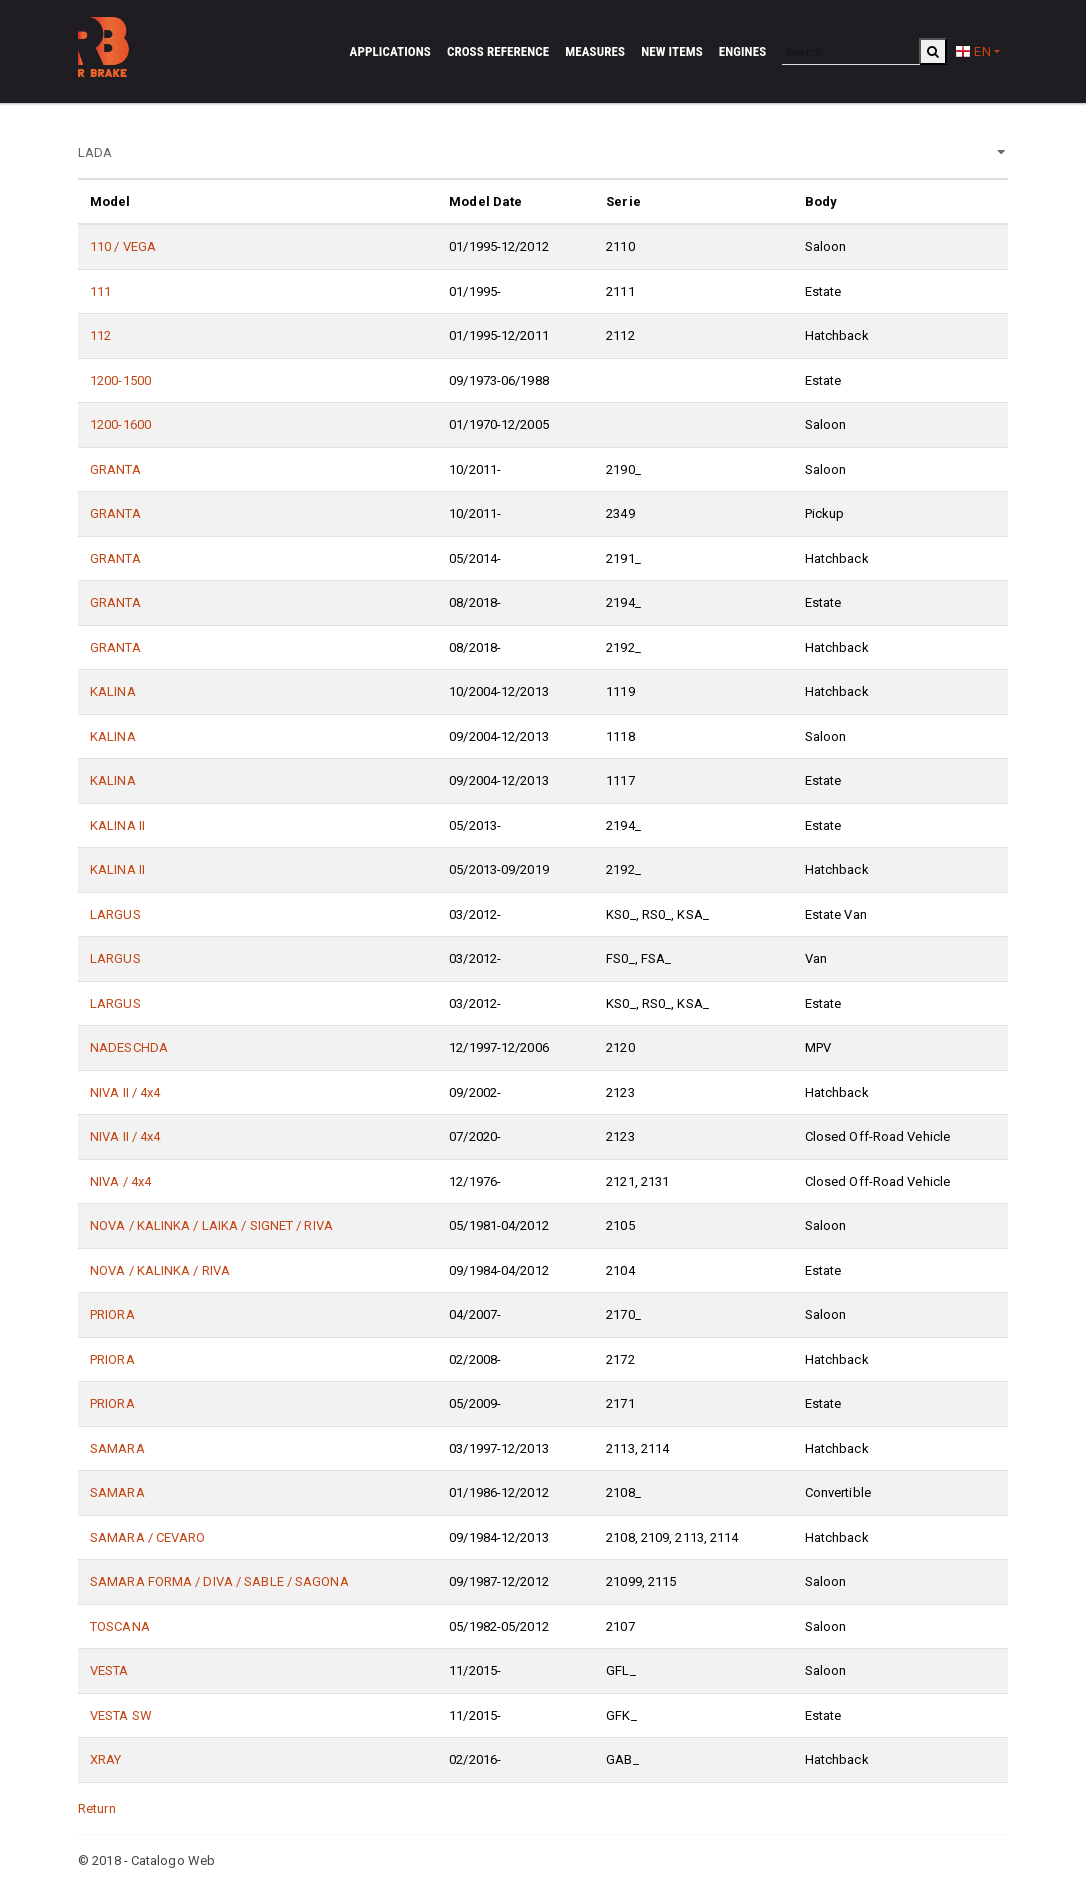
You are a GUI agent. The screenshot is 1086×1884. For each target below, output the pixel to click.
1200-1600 (120, 424)
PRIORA (112, 1314)
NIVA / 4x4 (120, 1181)
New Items (672, 51)
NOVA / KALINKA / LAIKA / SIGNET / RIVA (211, 1225)
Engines (743, 51)
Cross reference (498, 51)
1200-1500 (120, 380)
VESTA (109, 1670)
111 (100, 291)
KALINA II (117, 825)
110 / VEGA (123, 246)
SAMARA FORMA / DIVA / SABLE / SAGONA (219, 1581)
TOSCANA (120, 1626)
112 (100, 335)
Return (97, 1808)
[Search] (851, 51)
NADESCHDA (129, 1047)
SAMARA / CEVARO (148, 1537)
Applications (390, 51)
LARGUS (115, 914)
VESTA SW (121, 1715)
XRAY (105, 1759)
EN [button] (972, 51)
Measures (595, 51)
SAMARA (117, 1448)
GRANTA (115, 469)
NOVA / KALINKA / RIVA (160, 1270)
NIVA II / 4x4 (125, 1092)
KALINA (113, 691)
